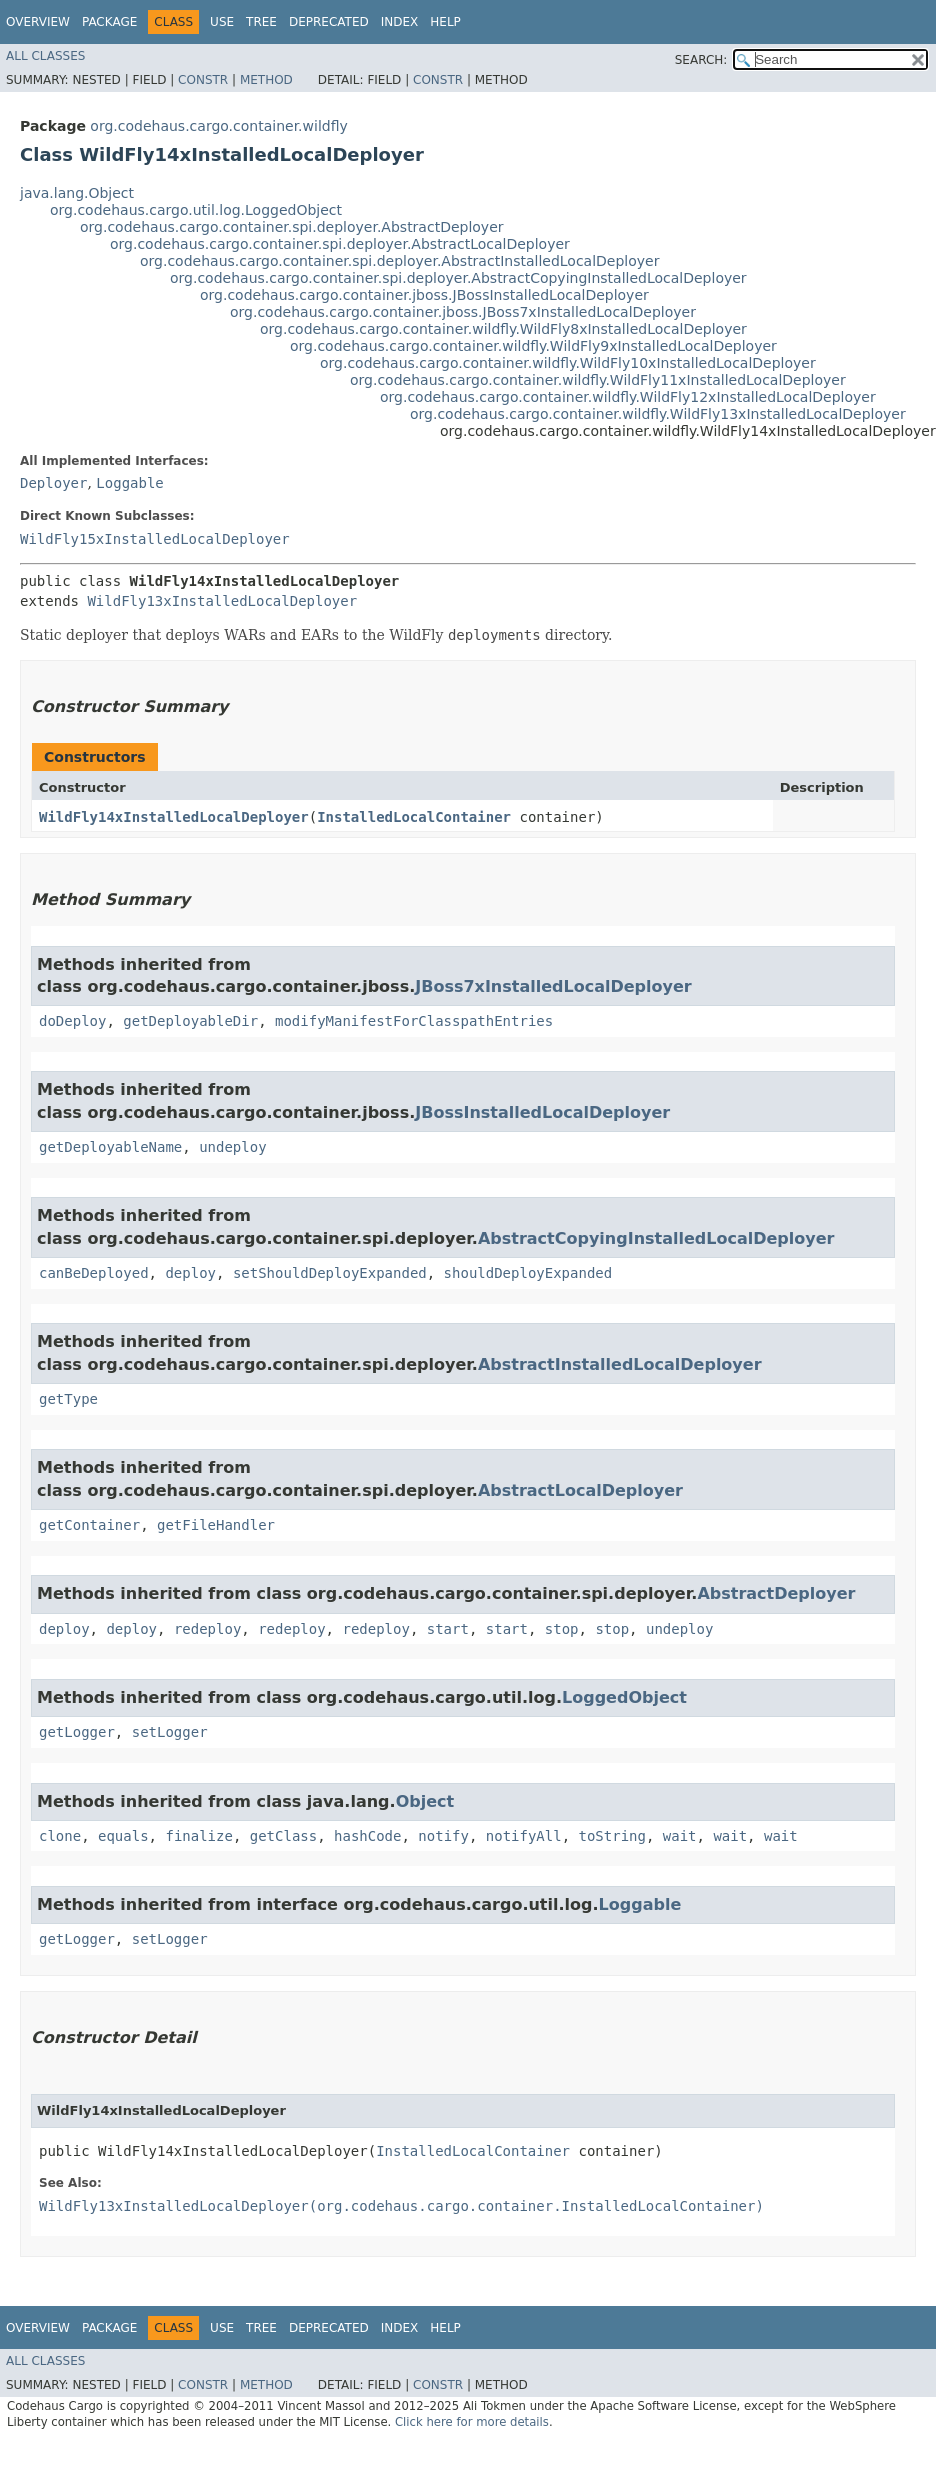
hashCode (367, 1836)
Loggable (129, 483)
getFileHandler (216, 1525)
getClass (283, 1836)
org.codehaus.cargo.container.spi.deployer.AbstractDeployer (292, 227)
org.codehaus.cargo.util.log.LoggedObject (196, 210)
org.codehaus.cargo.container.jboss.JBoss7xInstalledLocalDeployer (463, 312)
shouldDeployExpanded (528, 1273)
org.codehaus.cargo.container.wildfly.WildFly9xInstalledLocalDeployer (533, 346)
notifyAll (524, 1836)
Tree (261, 22)
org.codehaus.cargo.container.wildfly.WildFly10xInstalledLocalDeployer (568, 363)
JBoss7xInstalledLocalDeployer (553, 986)
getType (68, 1399)
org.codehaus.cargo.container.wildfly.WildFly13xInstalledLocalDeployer (658, 414)
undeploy (232, 1147)
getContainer (89, 1525)
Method (266, 80)
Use (222, 22)
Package (109, 22)
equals (123, 1836)
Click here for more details (472, 2422)
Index (400, 22)
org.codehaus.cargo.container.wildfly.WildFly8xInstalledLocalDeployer (503, 329)
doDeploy (72, 1021)
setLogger (170, 1732)
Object (425, 1801)
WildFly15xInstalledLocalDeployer (155, 539)
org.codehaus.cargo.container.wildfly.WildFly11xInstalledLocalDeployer (598, 380)
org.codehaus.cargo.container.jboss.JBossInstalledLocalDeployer (424, 295)
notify (443, 1836)
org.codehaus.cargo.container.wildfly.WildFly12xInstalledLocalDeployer (628, 397)
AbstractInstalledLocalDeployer (620, 1364)
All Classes (45, 56)
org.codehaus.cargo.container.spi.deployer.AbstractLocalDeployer (340, 244)
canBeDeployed (94, 1273)
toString (612, 1836)
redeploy (207, 1629)
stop (562, 1629)
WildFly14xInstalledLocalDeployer (174, 817)
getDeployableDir (190, 1021)
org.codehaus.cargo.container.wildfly (218, 126)
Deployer (53, 483)
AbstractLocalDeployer (580, 1490)
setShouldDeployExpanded (330, 1273)
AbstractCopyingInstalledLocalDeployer (656, 1238)
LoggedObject (624, 1697)
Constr (203, 80)
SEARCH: (701, 60)
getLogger (77, 1732)
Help (445, 22)
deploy (190, 1273)
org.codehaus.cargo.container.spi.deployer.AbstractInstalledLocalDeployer (399, 261)
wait (680, 1836)
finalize (198, 1836)
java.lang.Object (77, 193)
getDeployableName (110, 1147)
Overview (38, 22)
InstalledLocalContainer (414, 817)
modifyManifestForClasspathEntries (414, 1021)
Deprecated (329, 22)
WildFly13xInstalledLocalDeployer (222, 601)
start (448, 1629)
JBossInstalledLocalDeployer (542, 1112)
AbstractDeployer (776, 1593)
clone (60, 1836)
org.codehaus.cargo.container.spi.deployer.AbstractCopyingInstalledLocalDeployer (458, 278)
